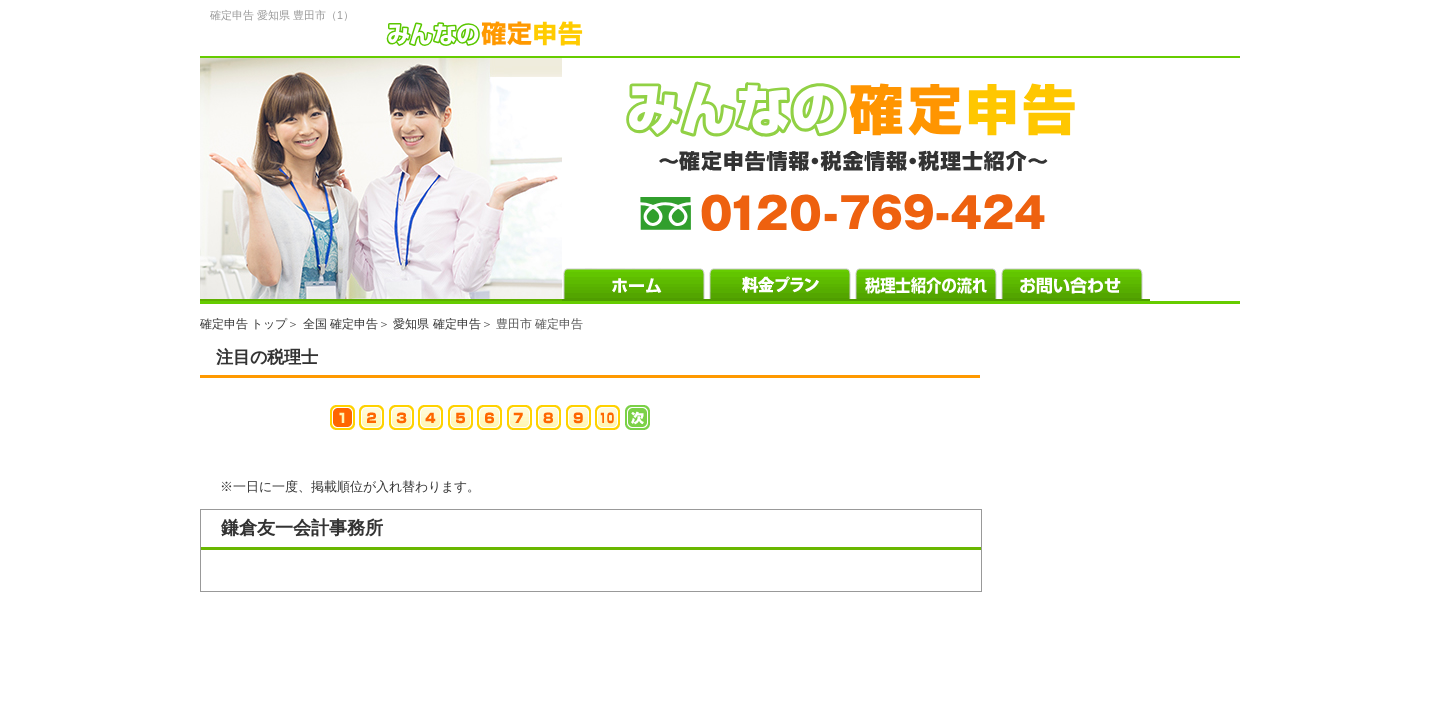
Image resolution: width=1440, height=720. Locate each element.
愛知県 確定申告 (436, 324)
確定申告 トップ (243, 324)
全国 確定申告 (340, 324)
